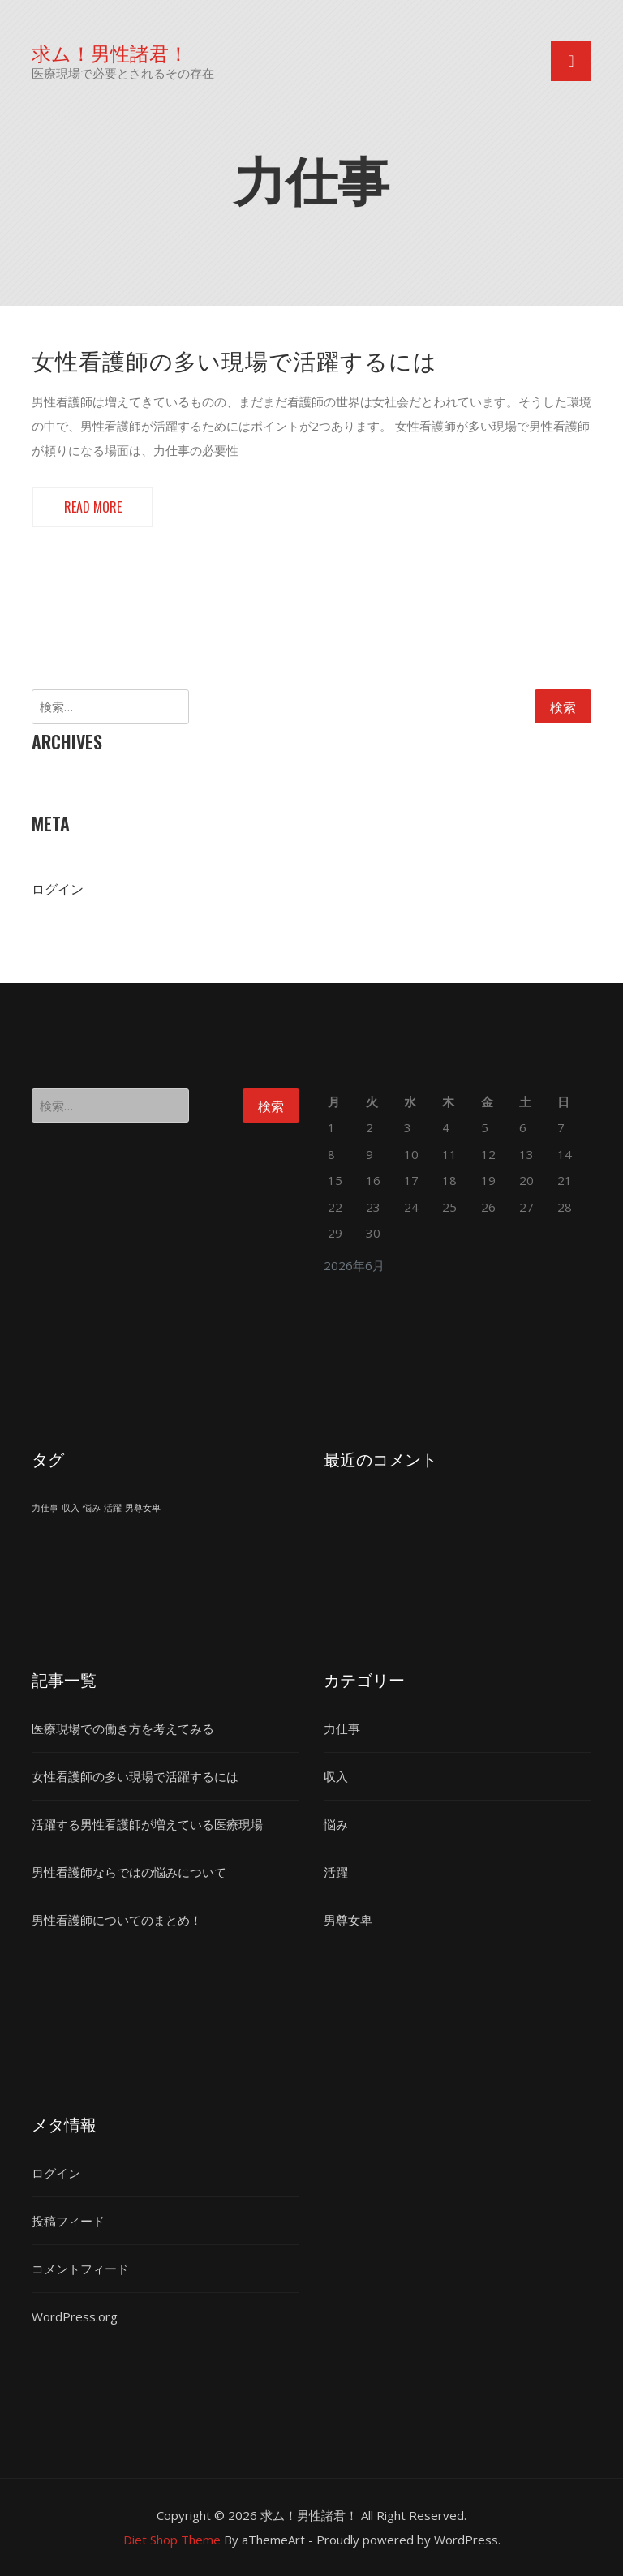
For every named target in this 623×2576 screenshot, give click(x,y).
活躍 (336, 1872)
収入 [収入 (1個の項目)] (70, 1507)
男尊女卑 (348, 1920)
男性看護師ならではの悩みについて (129, 1872)
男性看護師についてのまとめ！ (117, 1920)
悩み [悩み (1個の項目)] (92, 1507)
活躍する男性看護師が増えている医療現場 (147, 1824)
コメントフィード (80, 2268)
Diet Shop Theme (172, 2539)
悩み (336, 1824)
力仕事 (342, 1728)
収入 (336, 1776)
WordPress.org (75, 2316)
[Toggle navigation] (571, 61)
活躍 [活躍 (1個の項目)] (113, 1507)
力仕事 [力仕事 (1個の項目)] (45, 1507)
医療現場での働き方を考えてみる (123, 1728)
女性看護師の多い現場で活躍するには (234, 360)
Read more (93, 507)
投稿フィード (68, 2221)
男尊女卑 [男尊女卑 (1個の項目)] (143, 1507)
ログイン (58, 889)
